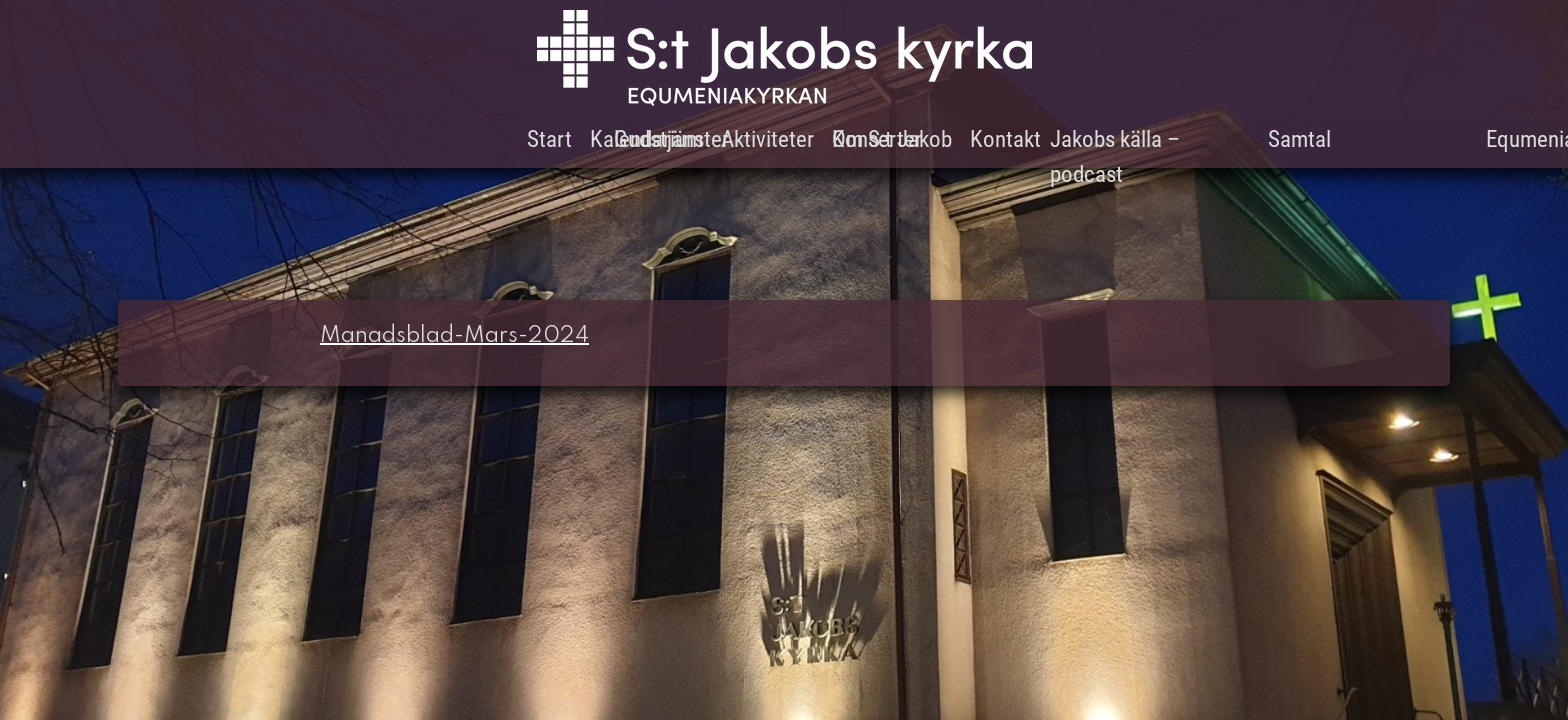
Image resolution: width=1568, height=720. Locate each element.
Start (549, 139)
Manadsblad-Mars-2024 (454, 336)
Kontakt (1005, 139)
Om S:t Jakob (892, 139)
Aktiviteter (767, 139)
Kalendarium (646, 139)
